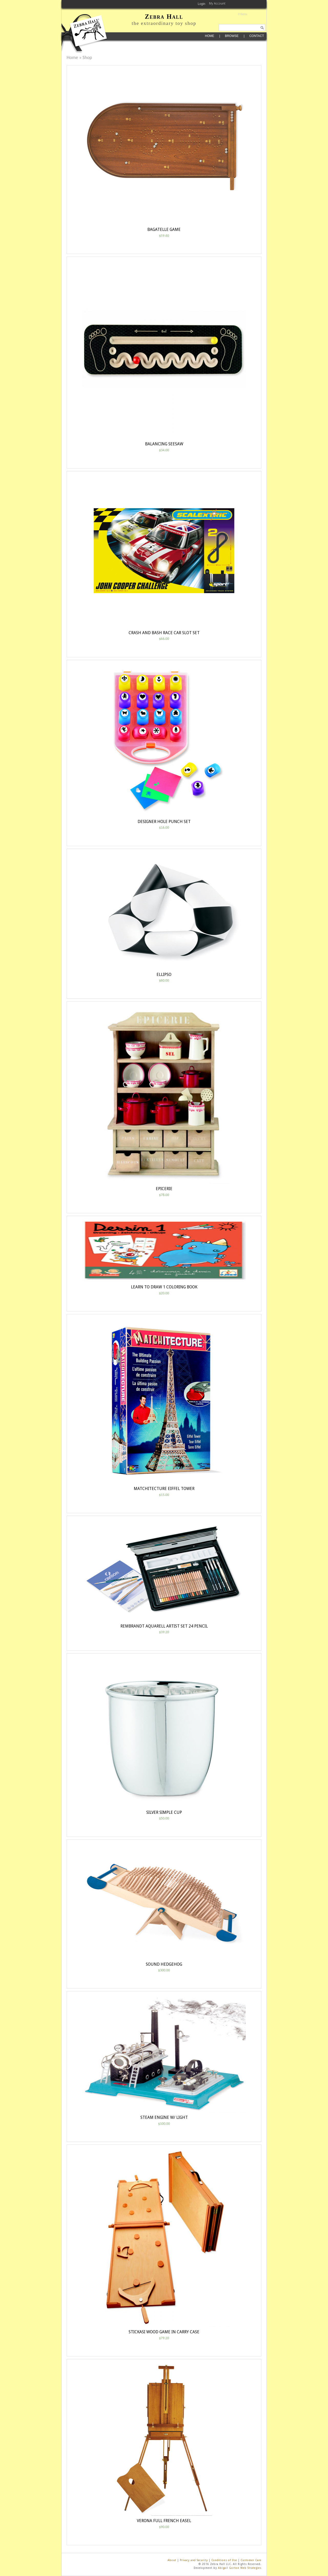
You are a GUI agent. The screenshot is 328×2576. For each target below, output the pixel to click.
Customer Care (251, 2560)
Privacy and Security (194, 2560)
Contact (256, 36)
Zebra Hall (164, 16)
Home (209, 36)
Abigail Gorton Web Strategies (239, 2568)
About (172, 2560)
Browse (231, 36)
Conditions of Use (224, 2560)
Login (201, 4)
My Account (217, 3)
